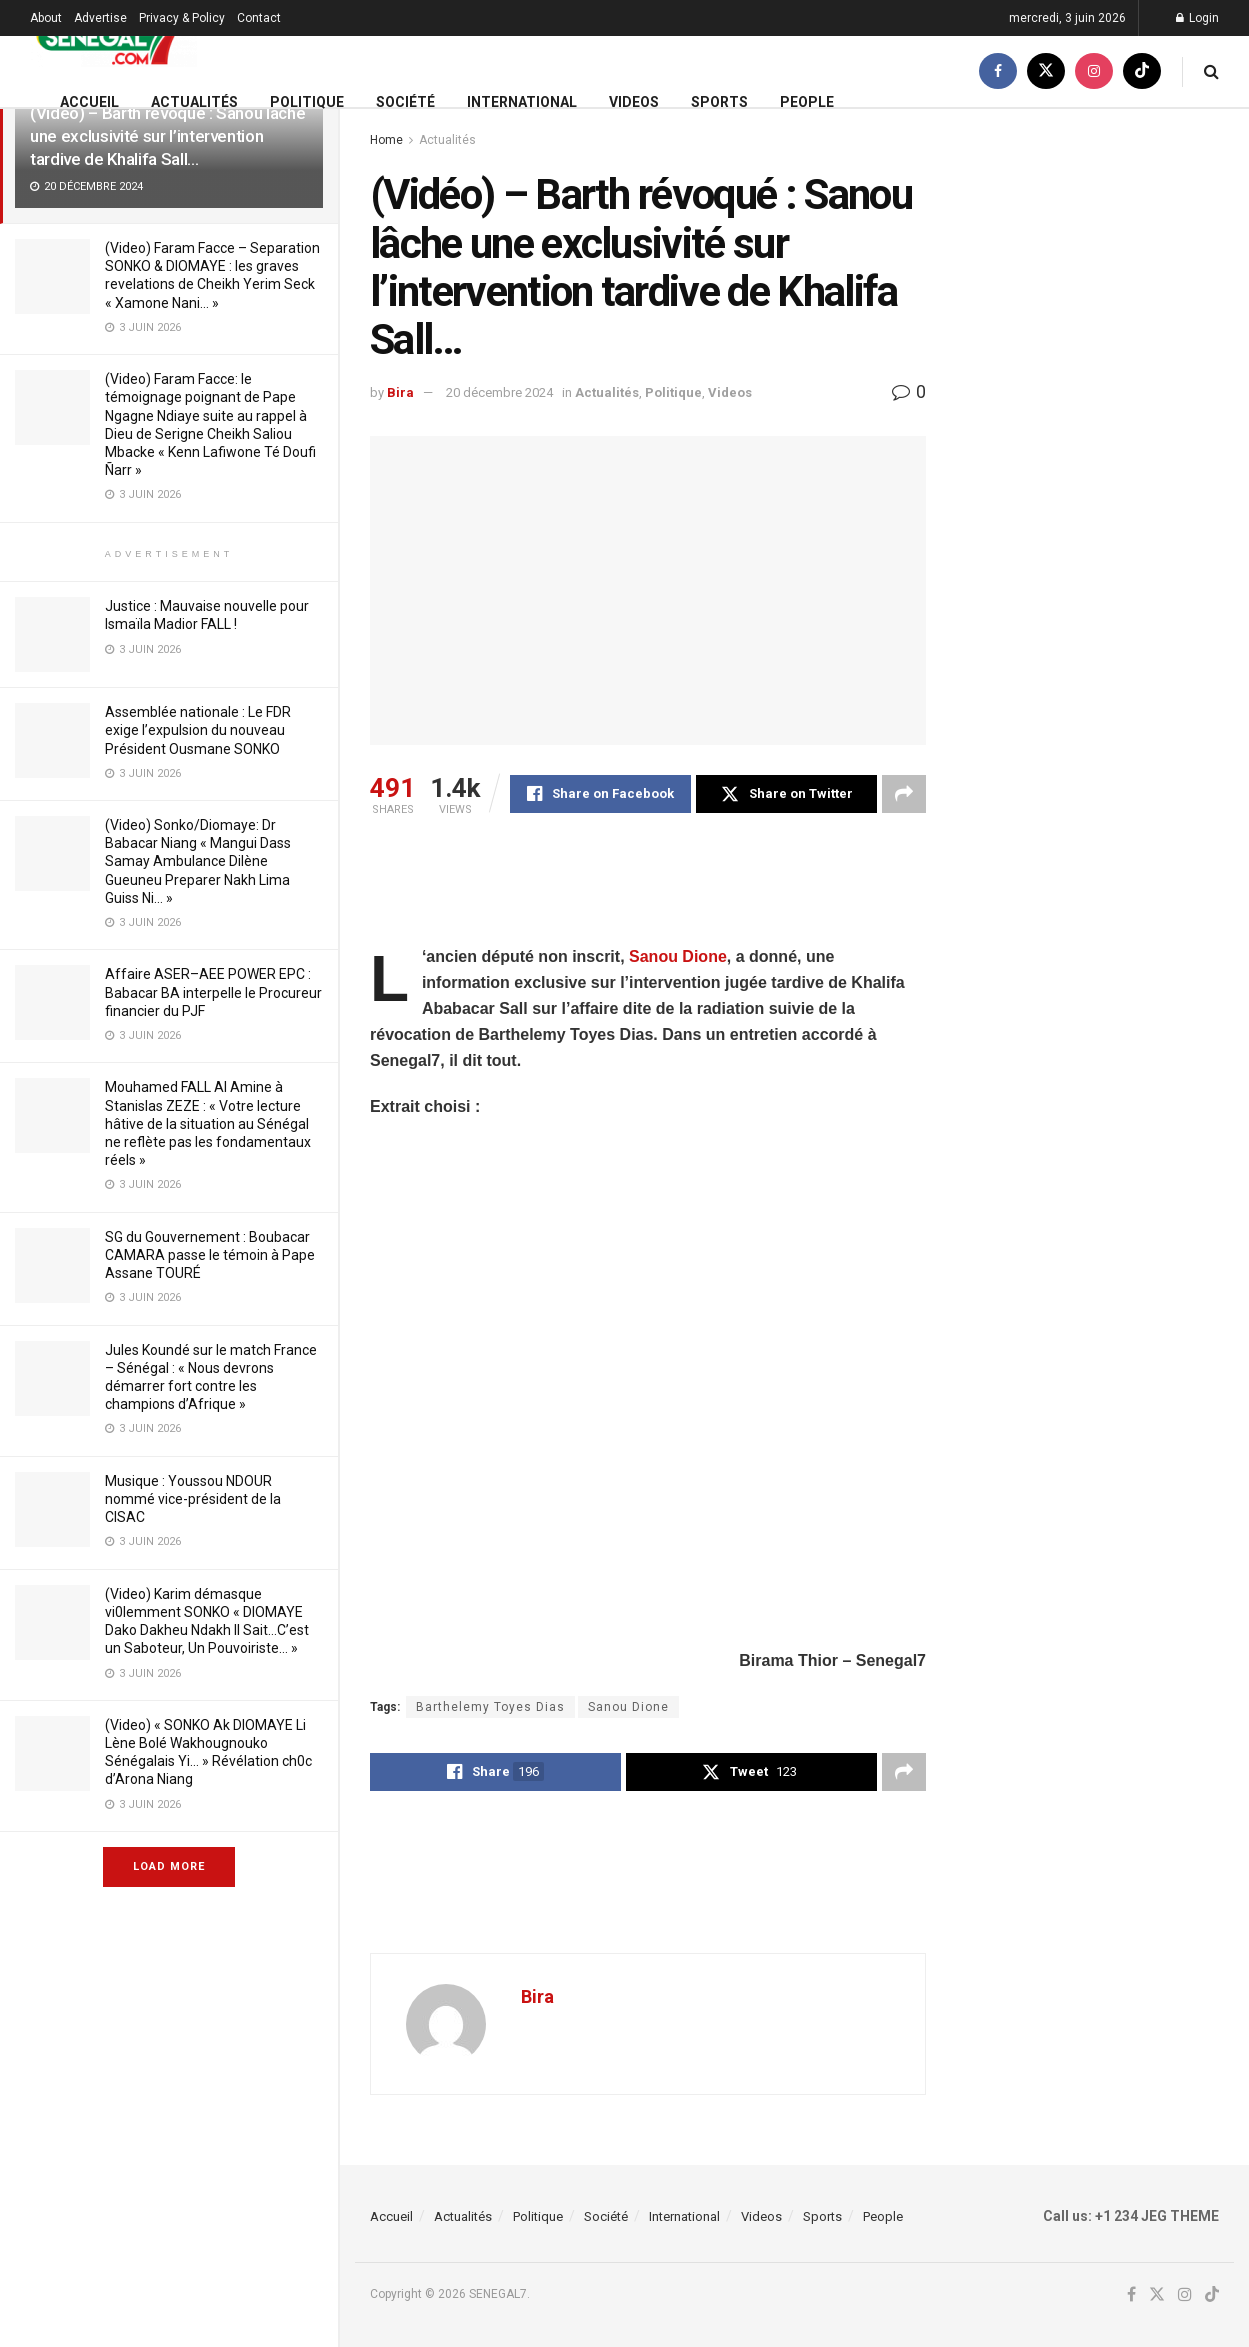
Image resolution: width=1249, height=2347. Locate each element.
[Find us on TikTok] (1142, 71)
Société (405, 102)
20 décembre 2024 (499, 392)
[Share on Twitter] (786, 794)
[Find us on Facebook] (998, 71)
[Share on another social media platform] (904, 794)
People (807, 102)
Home (386, 140)
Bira (400, 392)
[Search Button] (1211, 71)
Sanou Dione (678, 956)
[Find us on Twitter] (1046, 71)
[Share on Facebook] (600, 794)
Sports (719, 102)
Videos (634, 102)
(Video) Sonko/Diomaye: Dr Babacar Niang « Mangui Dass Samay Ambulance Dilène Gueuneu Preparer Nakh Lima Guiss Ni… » (198, 861)
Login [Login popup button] (1197, 18)
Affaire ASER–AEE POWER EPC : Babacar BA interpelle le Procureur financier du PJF (213, 992)
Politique (307, 102)
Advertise (100, 18)
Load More (169, 1866)
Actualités (194, 102)
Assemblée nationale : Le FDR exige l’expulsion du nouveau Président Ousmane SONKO (198, 730)
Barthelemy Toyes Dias (490, 1707)
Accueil (89, 102)
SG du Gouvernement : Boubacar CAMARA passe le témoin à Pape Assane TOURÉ (210, 1255)
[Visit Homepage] (113, 36)
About (46, 18)
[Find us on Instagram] (1094, 71)
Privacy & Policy (182, 18)
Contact (259, 18)
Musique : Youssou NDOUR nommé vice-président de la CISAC (193, 1499)
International (522, 102)
